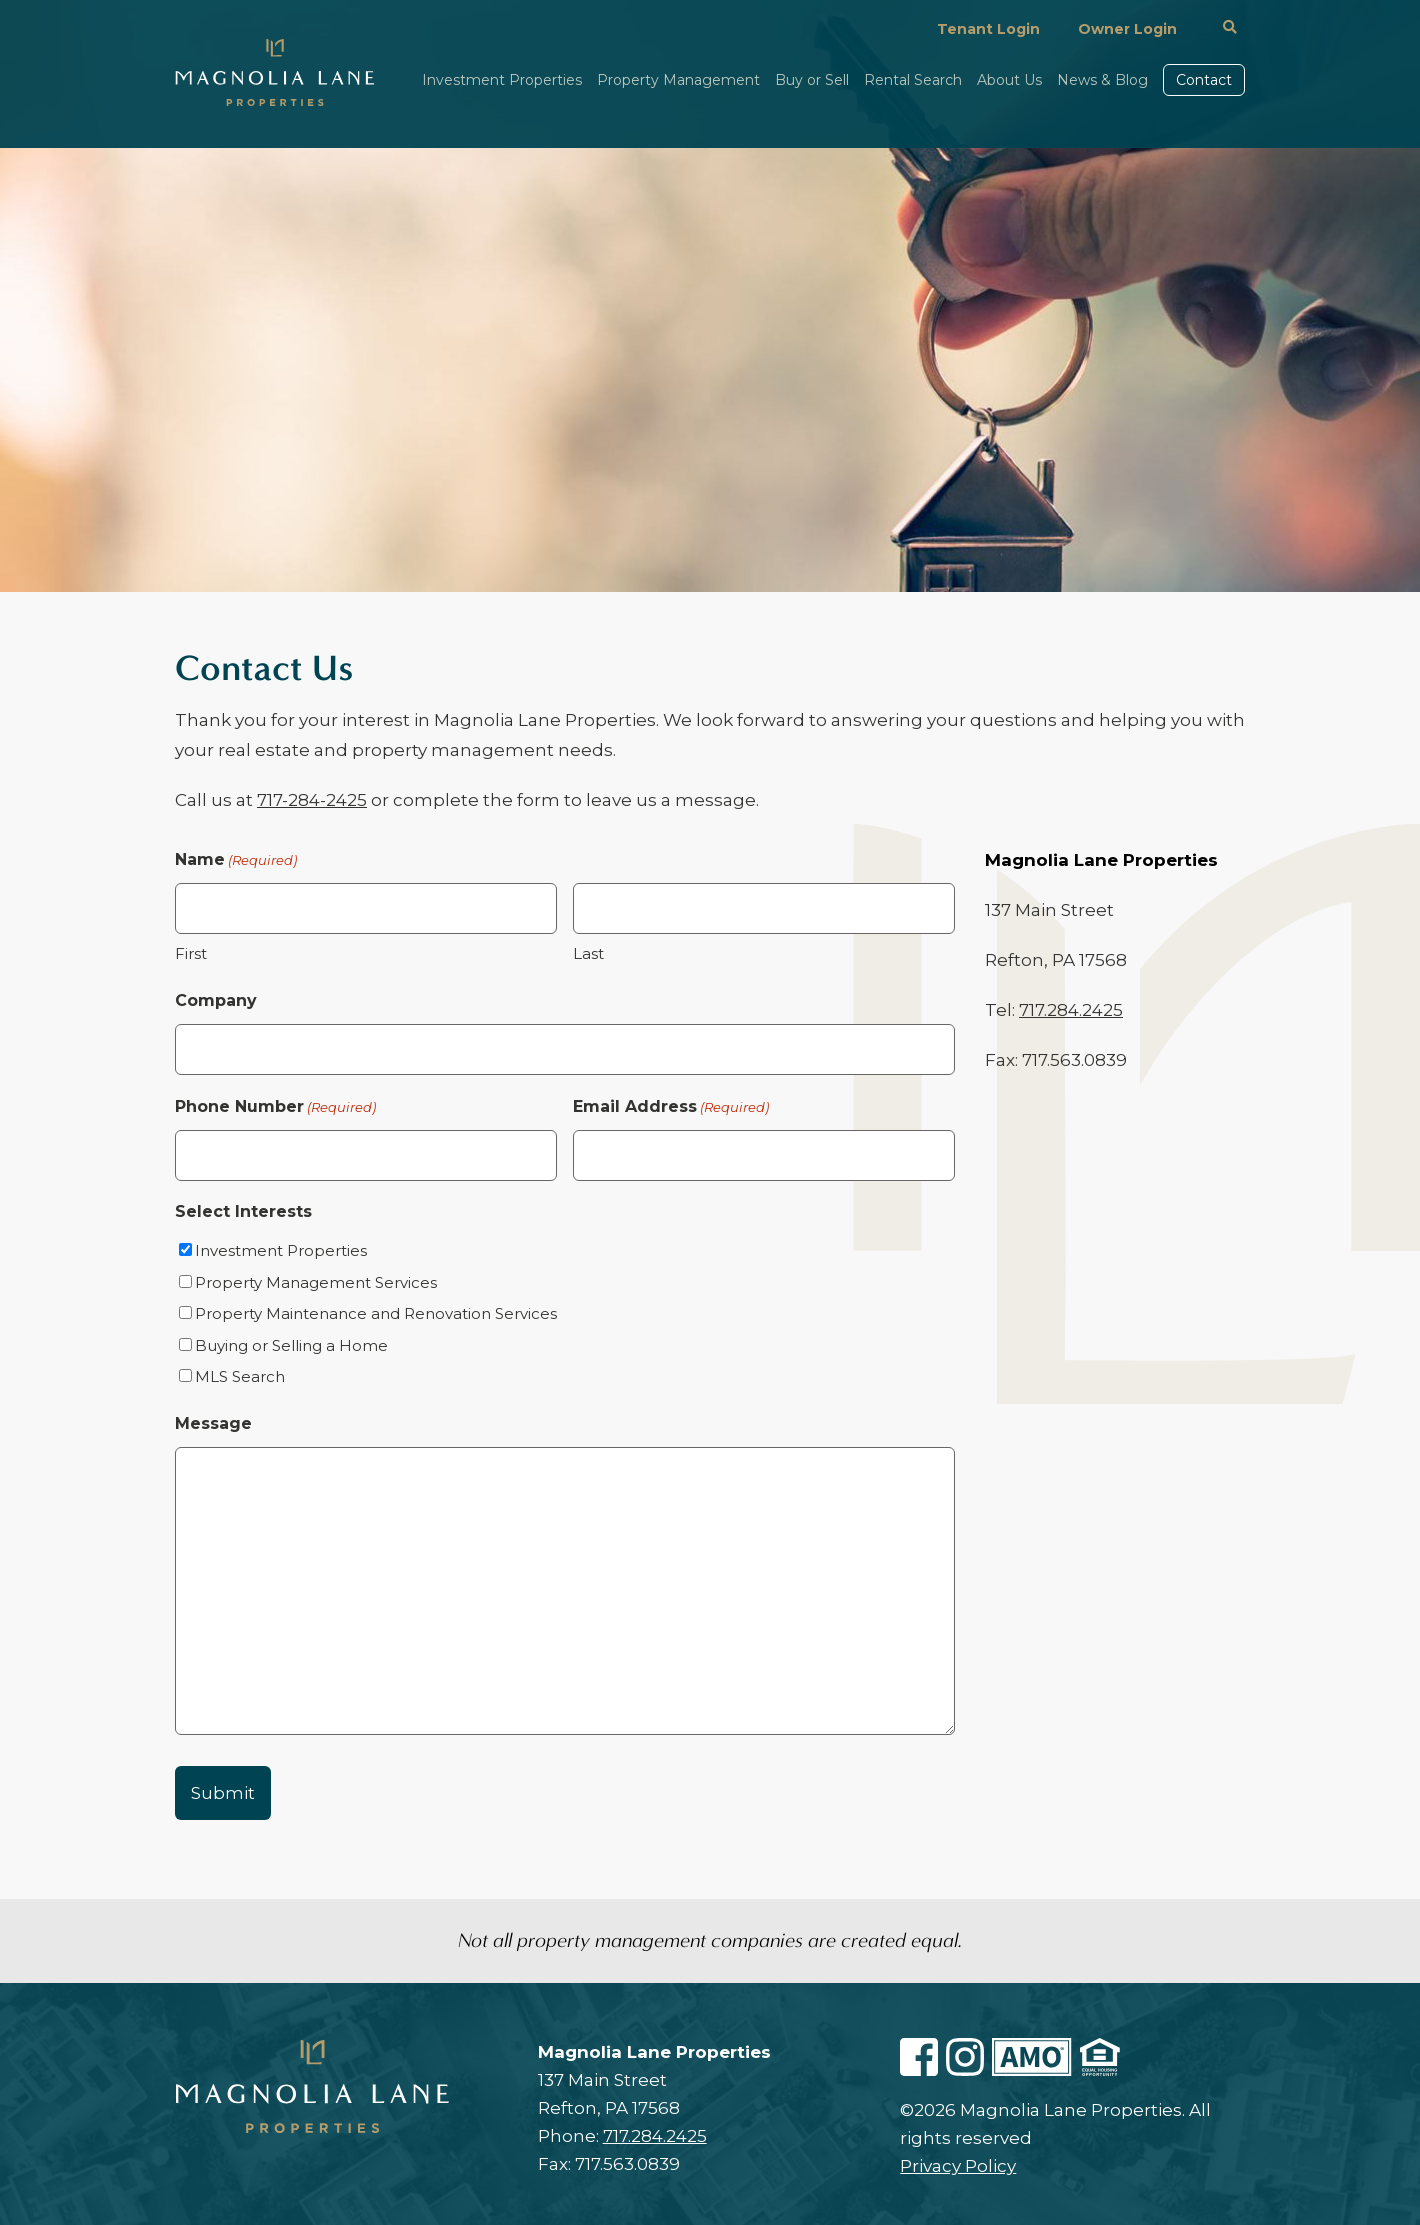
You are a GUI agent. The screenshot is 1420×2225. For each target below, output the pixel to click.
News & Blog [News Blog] (1102, 81)
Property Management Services (316, 1282)
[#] (1230, 28)
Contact (1204, 80)
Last (588, 953)
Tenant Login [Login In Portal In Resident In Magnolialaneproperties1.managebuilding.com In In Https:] (988, 29)
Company (216, 1000)
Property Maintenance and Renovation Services (376, 1313)
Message (213, 1423)
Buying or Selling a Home (291, 1345)
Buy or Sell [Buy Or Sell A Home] (812, 81)
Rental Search (913, 81)
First (191, 953)
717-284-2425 (312, 800)
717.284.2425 (1071, 1010)
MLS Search (240, 1376)
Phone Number (275, 1107)
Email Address (671, 1107)
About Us (1009, 81)
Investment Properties (502, 81)
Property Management (678, 81)
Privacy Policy (958, 2166)
